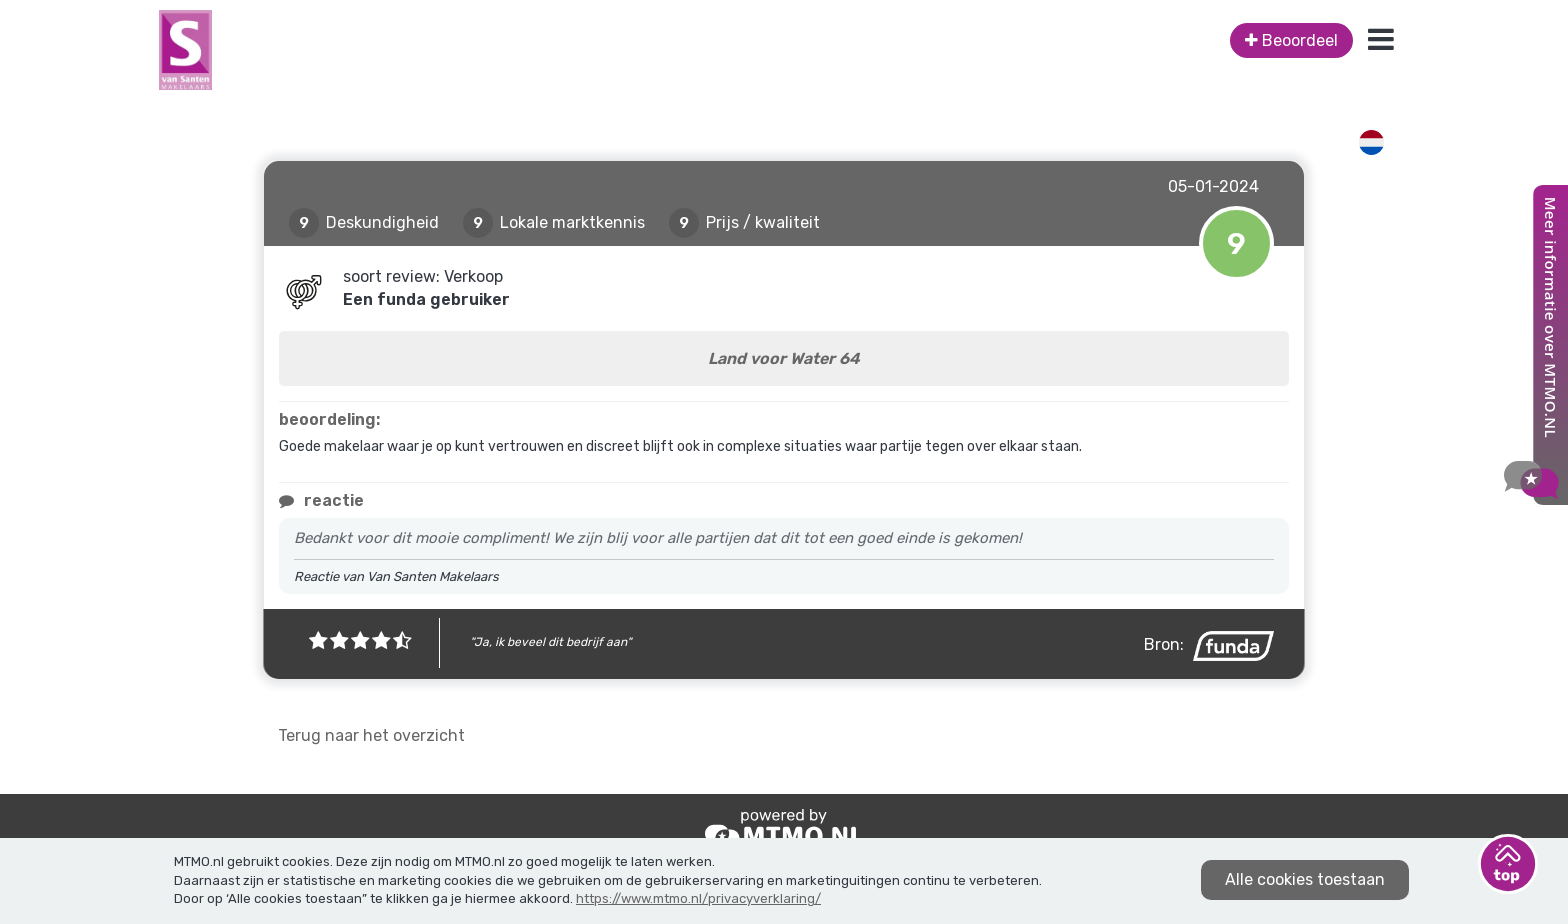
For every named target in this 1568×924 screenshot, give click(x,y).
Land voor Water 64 (784, 358)
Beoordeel (1291, 40)
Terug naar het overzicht (371, 735)
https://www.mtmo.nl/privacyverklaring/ (698, 898)
